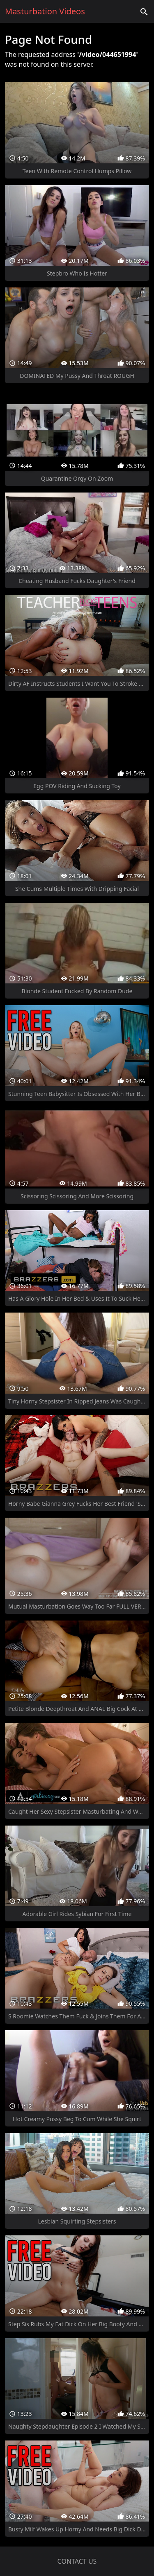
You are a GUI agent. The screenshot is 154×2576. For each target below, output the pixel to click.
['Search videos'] (144, 11)
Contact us (77, 2561)
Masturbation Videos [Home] (45, 11)
